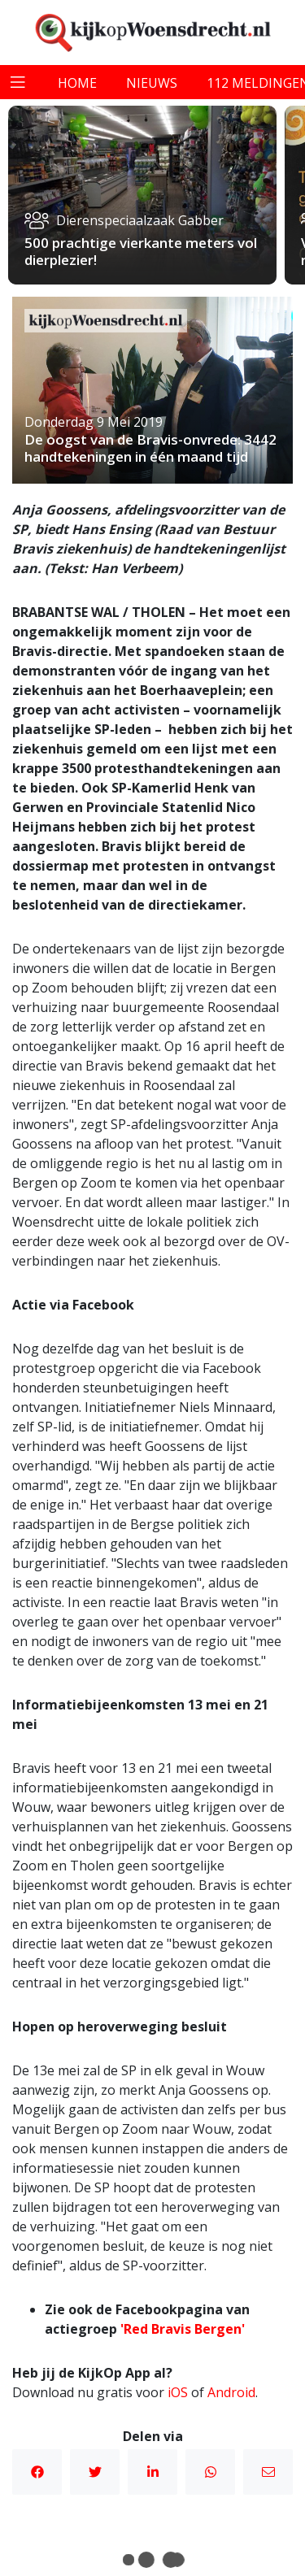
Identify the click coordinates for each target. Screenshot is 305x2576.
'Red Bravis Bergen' (182, 2329)
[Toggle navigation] (18, 82)
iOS (178, 2392)
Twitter (95, 2471)
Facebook (37, 2471)
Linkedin (153, 2471)
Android (231, 2392)
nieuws (151, 83)
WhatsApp (210, 2471)
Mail (268, 2471)
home (77, 83)
